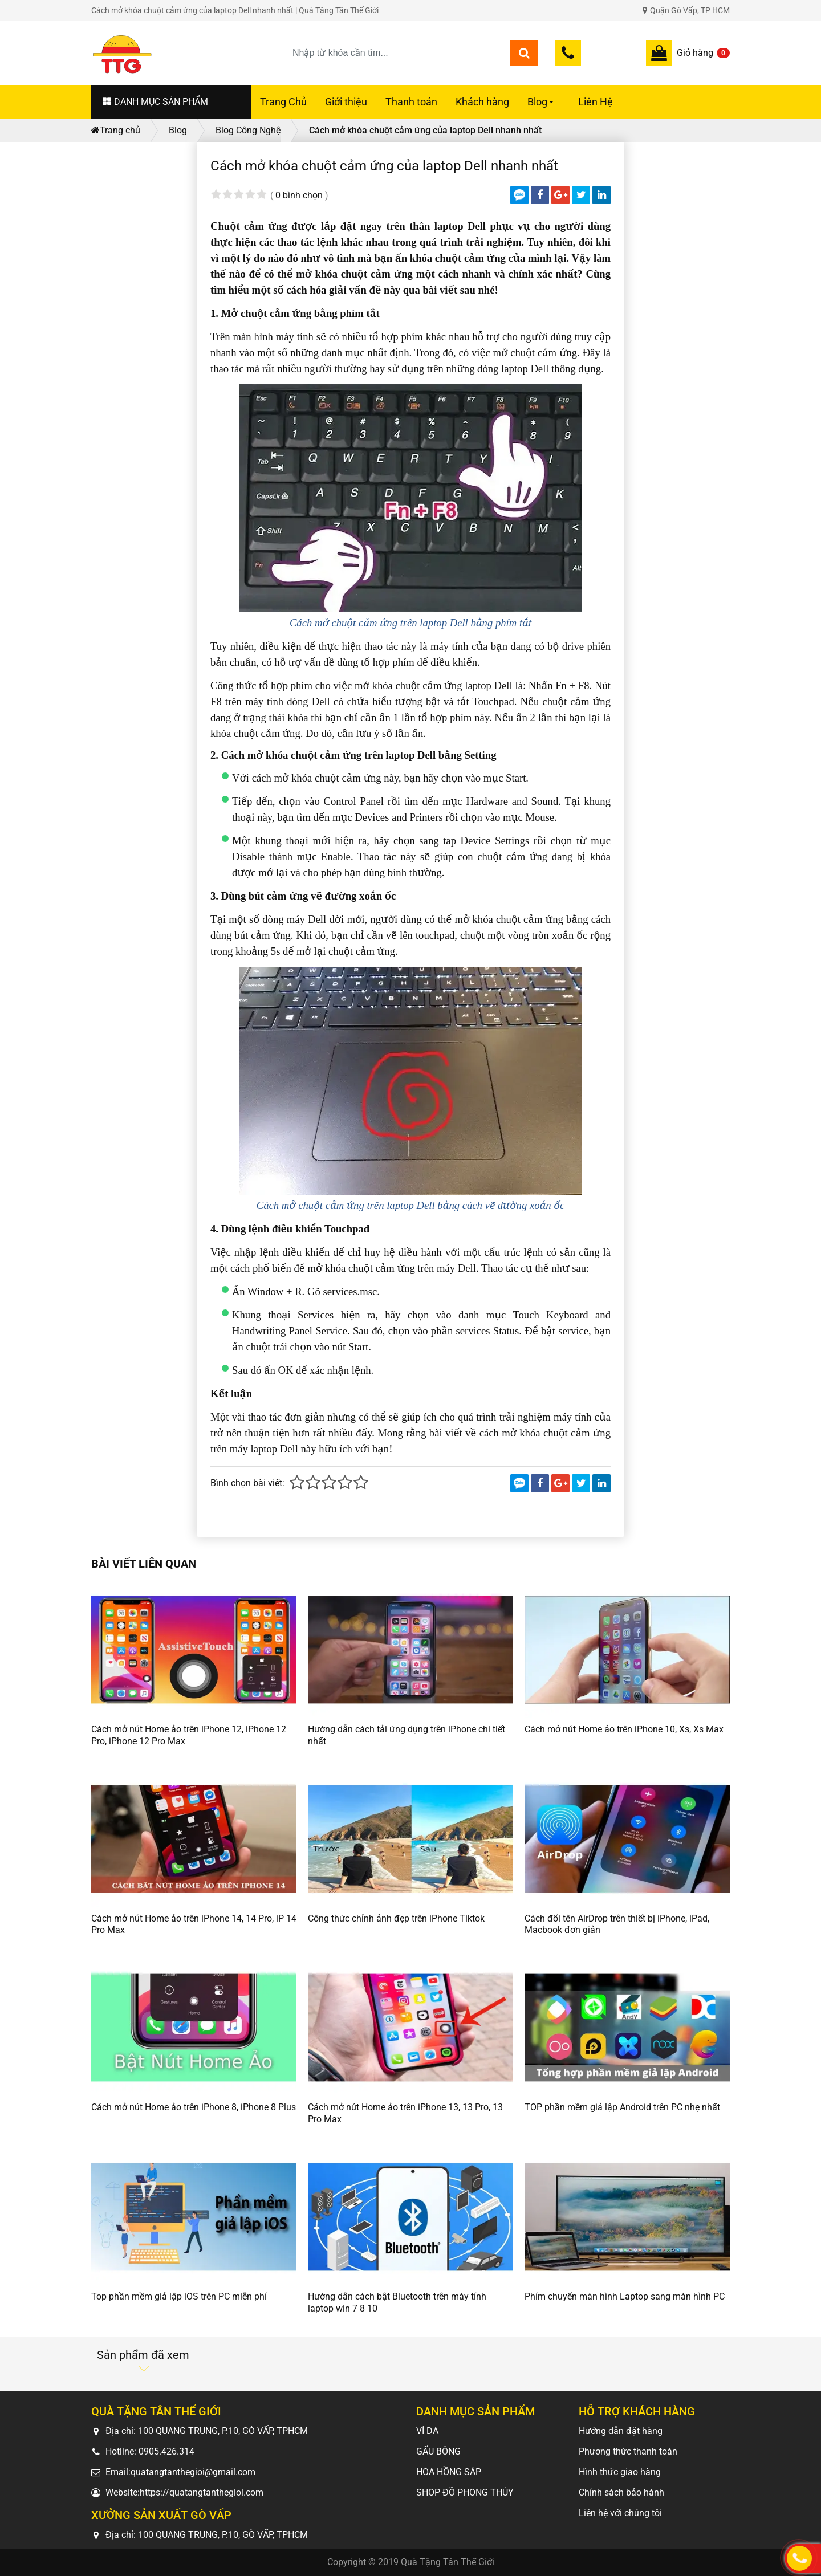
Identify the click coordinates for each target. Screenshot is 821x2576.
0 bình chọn (299, 195)
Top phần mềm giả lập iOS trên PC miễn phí (179, 2296)
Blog (542, 107)
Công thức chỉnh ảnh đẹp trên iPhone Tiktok (396, 1918)
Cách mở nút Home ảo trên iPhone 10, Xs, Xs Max (624, 1729)
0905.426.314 (166, 2451)
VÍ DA (427, 2431)
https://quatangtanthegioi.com (201, 2492)
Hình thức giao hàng (620, 2472)
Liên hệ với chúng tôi (620, 2513)
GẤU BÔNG (438, 2451)
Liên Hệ (595, 102)
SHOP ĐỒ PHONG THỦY (465, 2492)
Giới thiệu (346, 102)
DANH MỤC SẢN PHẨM (155, 101)
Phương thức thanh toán (628, 2451)
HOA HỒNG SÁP (448, 2472)
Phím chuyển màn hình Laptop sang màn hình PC (625, 2296)
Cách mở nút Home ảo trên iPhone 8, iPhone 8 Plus (193, 2107)
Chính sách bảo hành (621, 2492)
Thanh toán (411, 102)
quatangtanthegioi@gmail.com (193, 2472)
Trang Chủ (283, 102)
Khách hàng (482, 102)
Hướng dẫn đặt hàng (621, 2431)
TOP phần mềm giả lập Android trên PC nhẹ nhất (622, 2107)
